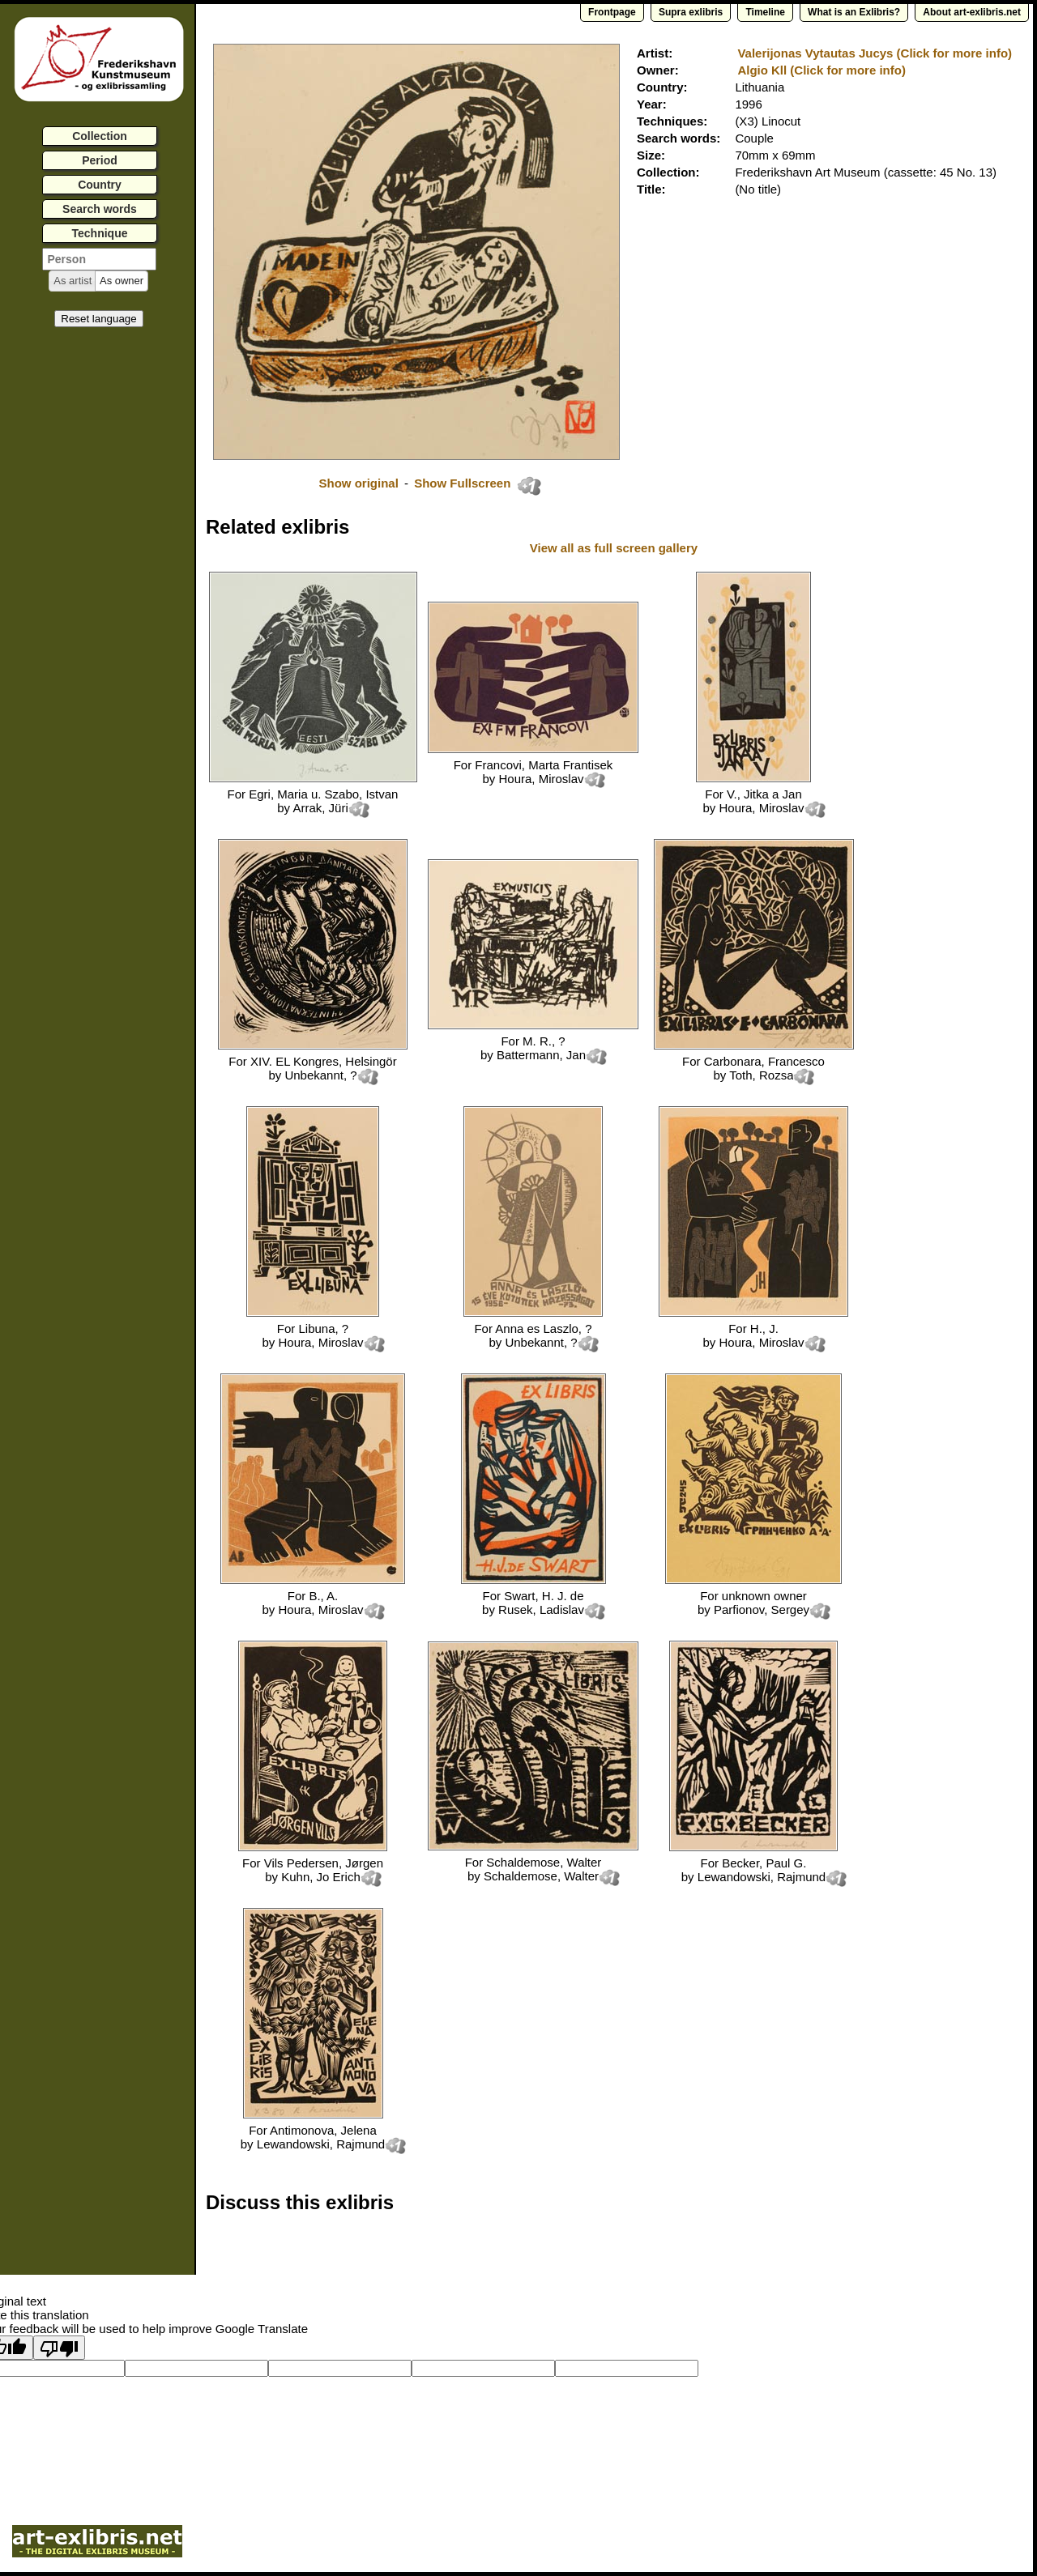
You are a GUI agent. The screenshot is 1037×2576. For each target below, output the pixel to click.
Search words (99, 208)
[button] (72, 281)
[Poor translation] (59, 2347)
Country (100, 184)
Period (99, 160)
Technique (100, 233)
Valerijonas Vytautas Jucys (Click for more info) (874, 53)
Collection (99, 136)
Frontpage (612, 12)
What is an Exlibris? (854, 12)
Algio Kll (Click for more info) (821, 70)
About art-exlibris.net (972, 12)
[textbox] (99, 259)
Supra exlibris (691, 12)
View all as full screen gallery (616, 548)
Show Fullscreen (464, 483)
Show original (358, 483)
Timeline (764, 12)
